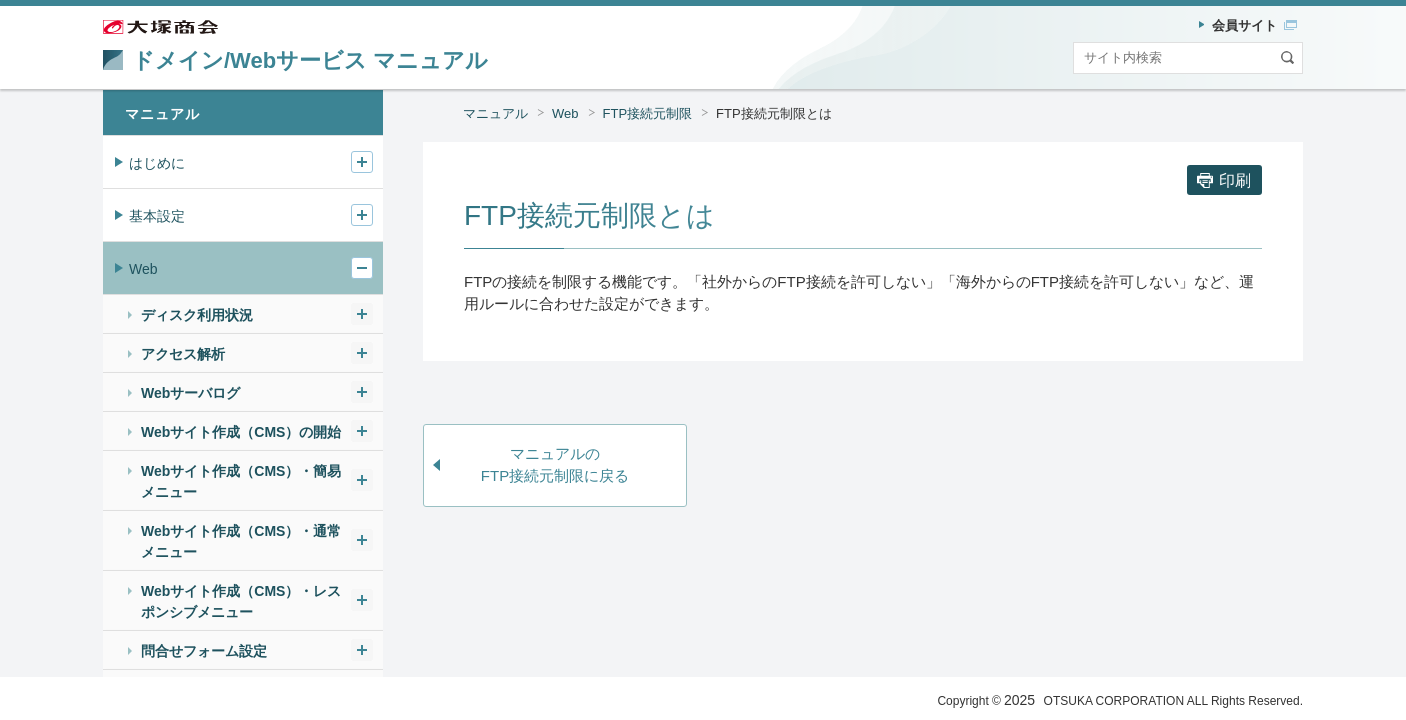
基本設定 (157, 216)
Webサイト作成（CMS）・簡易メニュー (241, 481)
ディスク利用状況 (197, 315)
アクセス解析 (183, 354)
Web (565, 113)
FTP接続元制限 (648, 113)
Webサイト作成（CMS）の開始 (241, 432)
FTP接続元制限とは (774, 113)
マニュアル (495, 113)
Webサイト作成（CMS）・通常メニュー (241, 541)
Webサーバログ (190, 393)
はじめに (157, 163)
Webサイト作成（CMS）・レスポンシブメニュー (241, 601)
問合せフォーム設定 (204, 651)
